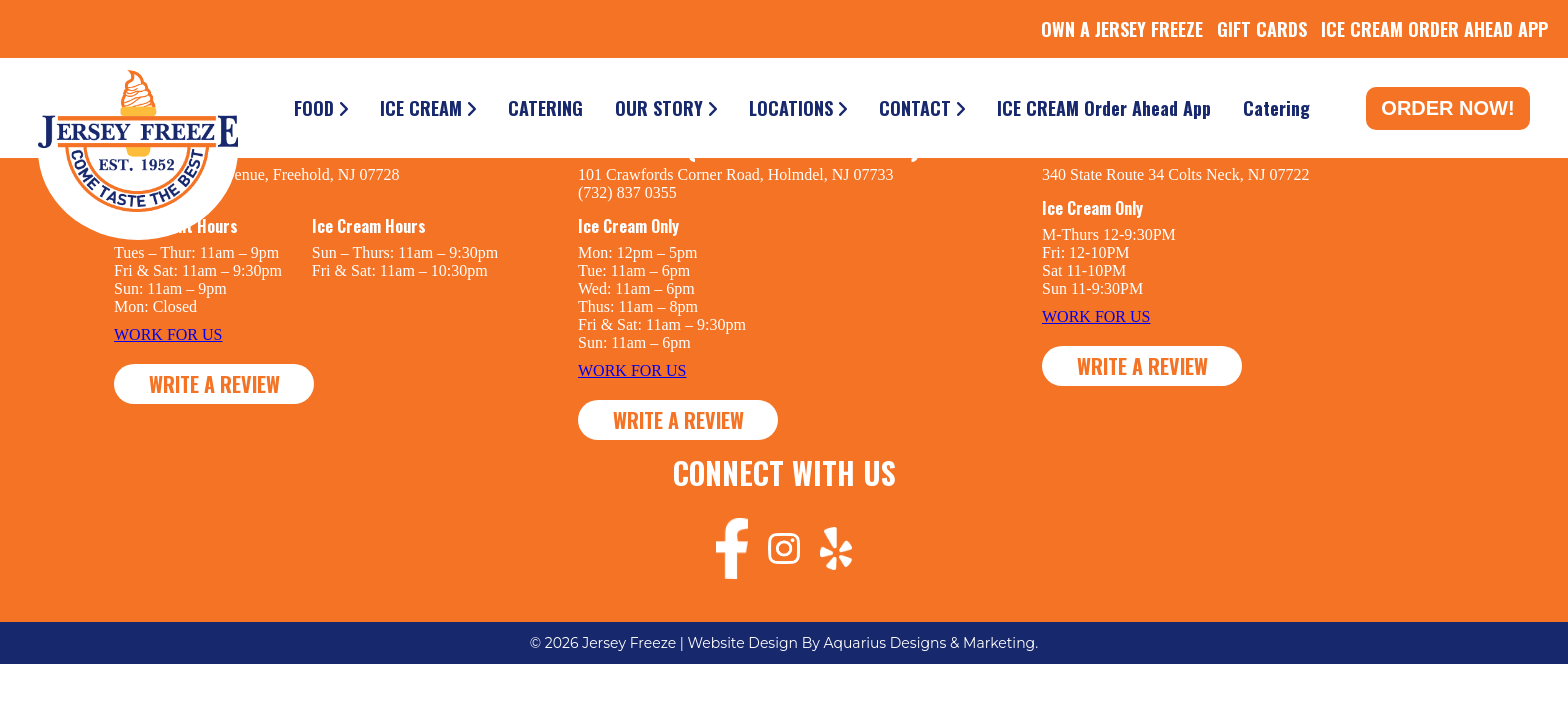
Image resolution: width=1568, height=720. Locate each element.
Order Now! (1447, 108)
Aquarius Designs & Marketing (930, 643)
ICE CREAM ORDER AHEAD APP (1434, 29)
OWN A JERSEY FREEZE (1122, 29)
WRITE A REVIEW (214, 384)
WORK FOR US (168, 334)
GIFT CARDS (1262, 29)
